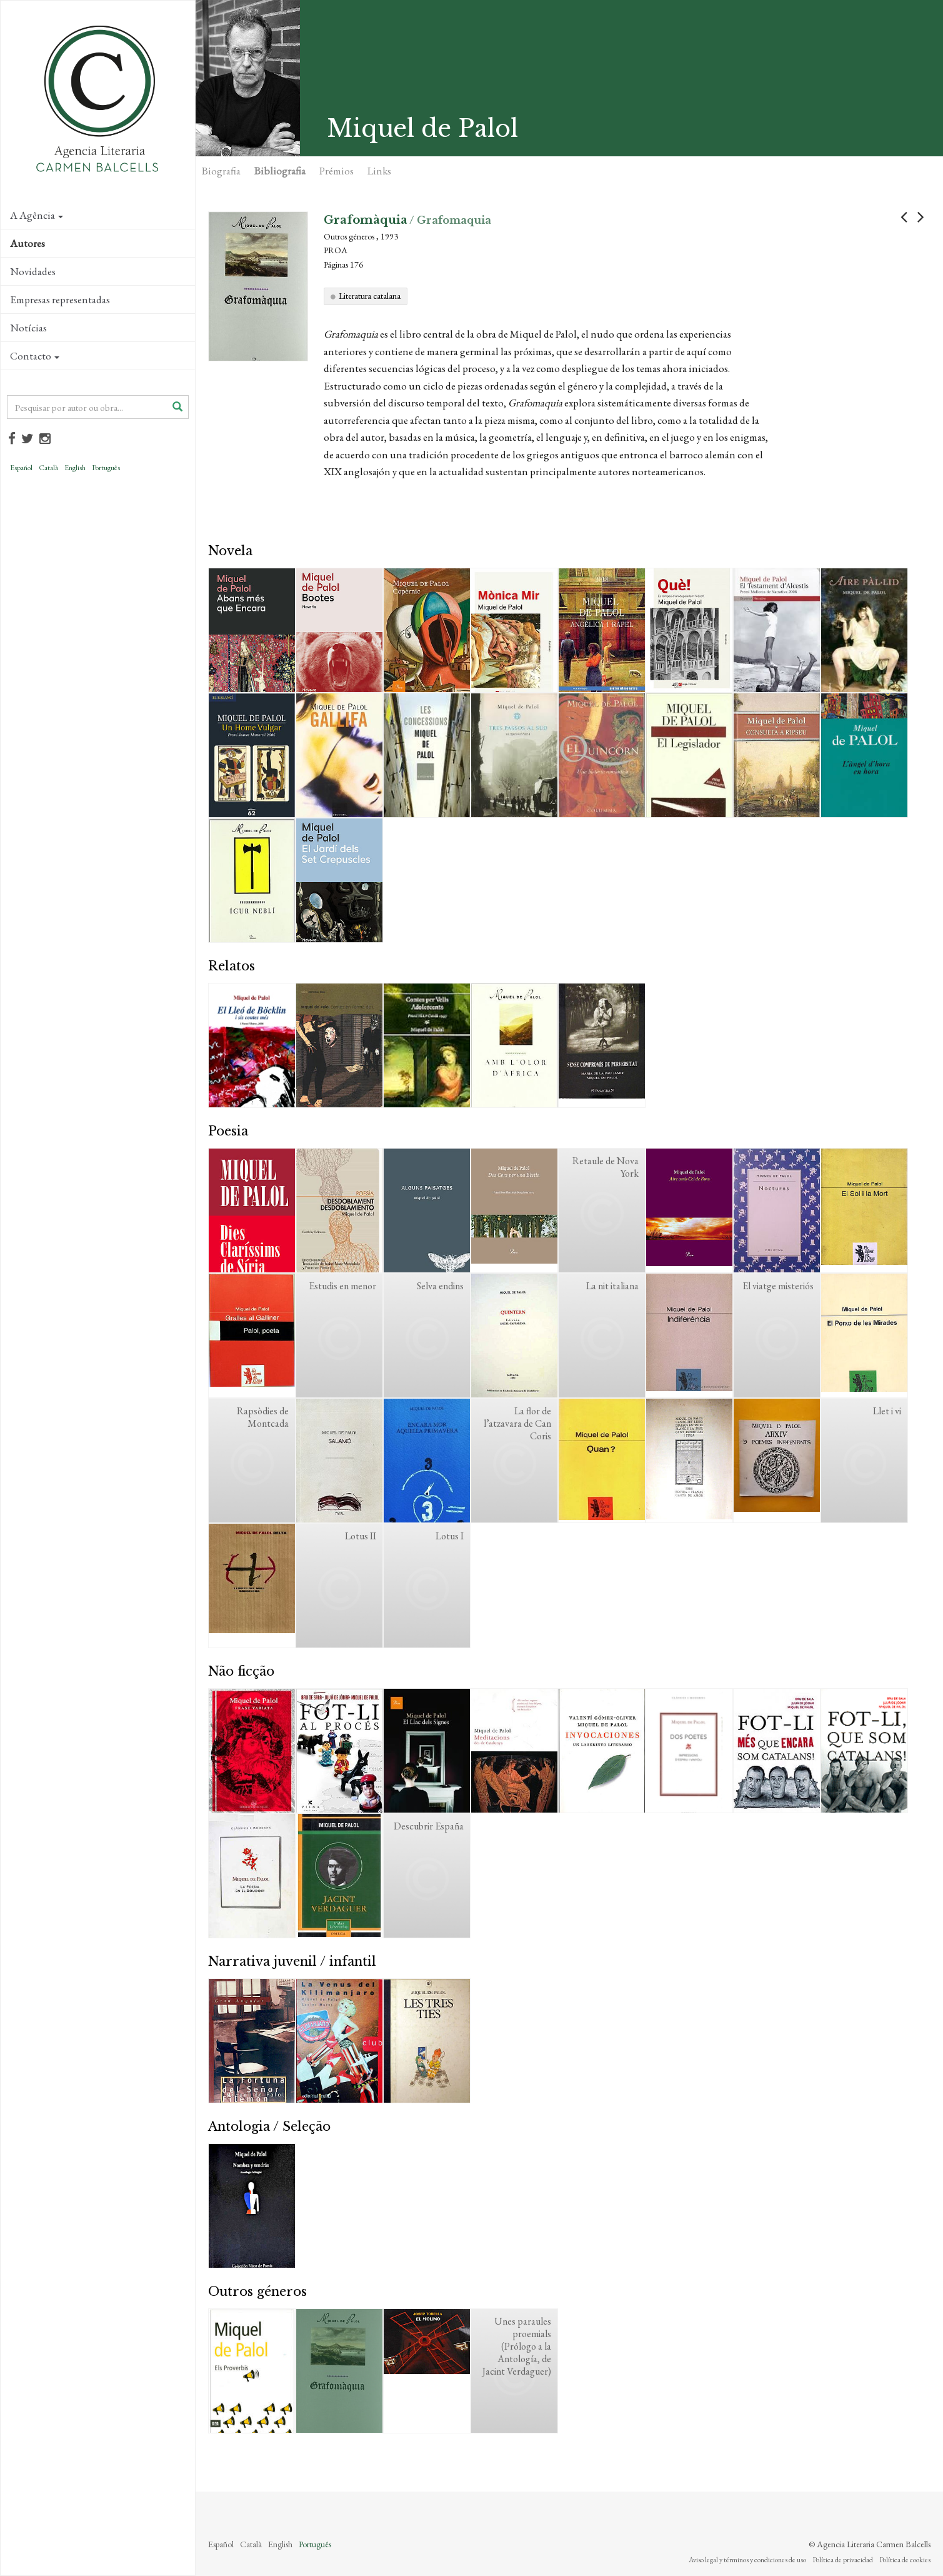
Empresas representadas (60, 299)
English (75, 468)
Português (106, 468)
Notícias (28, 328)
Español (21, 468)
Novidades (33, 271)
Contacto (34, 356)
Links (379, 171)
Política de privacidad (842, 2560)
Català (48, 468)
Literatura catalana (370, 295)
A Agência (36, 215)
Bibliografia (280, 171)
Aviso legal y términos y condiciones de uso (747, 2560)
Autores (27, 243)
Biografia (221, 171)
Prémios (336, 171)
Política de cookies (905, 2560)
